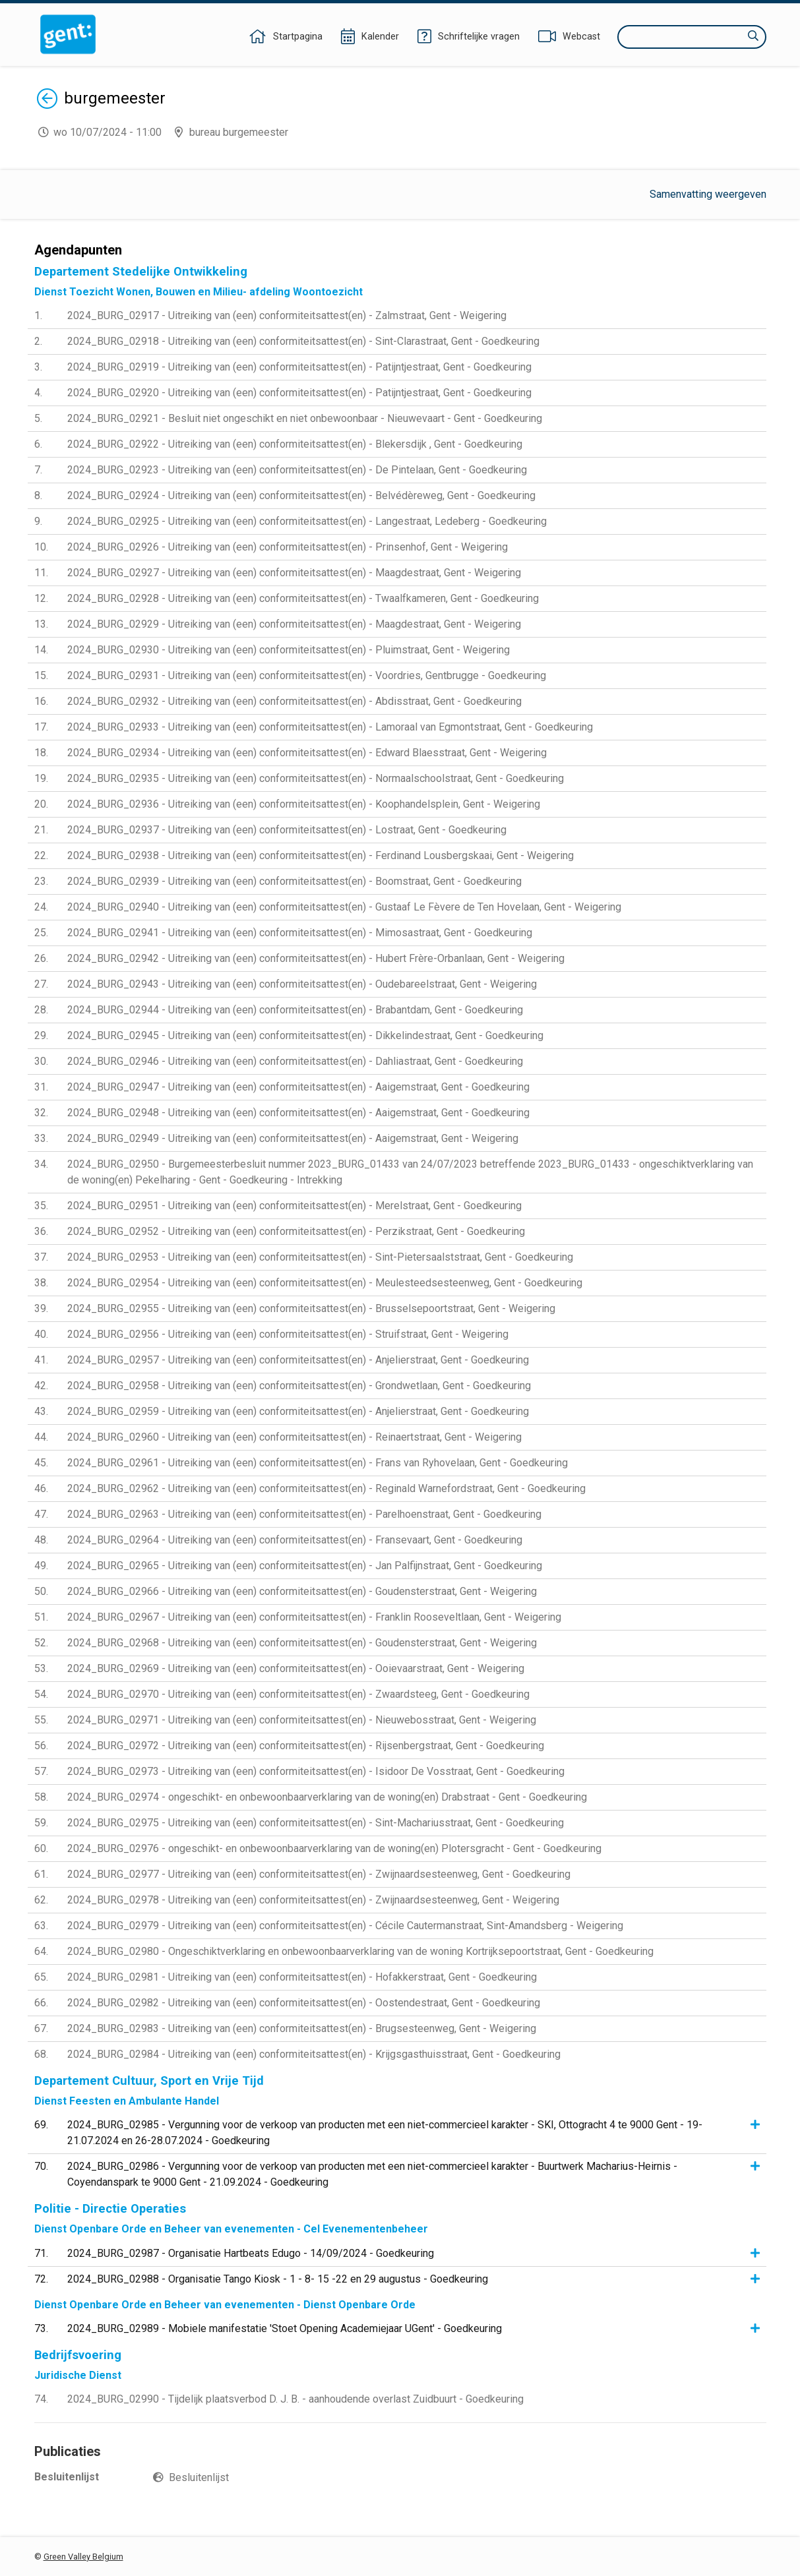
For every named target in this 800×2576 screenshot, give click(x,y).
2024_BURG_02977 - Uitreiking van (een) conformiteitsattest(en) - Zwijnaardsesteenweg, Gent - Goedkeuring (318, 1874)
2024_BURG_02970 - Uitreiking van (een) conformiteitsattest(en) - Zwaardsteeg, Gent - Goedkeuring (298, 1694)
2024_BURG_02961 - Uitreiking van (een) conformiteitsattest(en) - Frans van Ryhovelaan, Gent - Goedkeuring (317, 1462)
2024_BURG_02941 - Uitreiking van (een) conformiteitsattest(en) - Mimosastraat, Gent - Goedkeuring (299, 932)
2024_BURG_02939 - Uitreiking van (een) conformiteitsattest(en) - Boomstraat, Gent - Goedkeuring (294, 881)
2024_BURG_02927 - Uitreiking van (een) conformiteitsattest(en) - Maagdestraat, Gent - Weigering (294, 572)
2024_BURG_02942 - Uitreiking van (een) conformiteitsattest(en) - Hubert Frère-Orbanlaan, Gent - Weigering (316, 958)
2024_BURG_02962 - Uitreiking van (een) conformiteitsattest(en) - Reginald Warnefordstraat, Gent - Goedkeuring (326, 1488)
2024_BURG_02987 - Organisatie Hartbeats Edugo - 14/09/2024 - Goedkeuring (250, 2253)
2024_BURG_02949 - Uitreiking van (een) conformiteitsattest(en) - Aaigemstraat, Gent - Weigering (292, 1138)
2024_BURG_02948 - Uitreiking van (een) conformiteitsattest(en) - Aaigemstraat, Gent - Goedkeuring (298, 1112)
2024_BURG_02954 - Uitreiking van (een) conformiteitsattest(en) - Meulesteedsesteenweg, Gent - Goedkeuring (324, 1282)
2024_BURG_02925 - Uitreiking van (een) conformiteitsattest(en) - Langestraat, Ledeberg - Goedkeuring (307, 521)
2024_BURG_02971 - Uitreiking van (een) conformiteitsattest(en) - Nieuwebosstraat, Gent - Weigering (301, 1720)
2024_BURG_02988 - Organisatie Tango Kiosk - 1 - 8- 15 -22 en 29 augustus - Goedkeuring (277, 2279)
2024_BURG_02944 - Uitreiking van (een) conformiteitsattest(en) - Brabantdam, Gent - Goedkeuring (295, 1009)
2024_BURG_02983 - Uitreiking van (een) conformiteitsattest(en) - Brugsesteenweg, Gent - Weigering (301, 2028)
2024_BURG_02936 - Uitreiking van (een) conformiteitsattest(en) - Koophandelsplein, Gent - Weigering (303, 804)
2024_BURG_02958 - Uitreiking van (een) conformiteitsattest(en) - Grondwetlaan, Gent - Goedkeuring (299, 1385)
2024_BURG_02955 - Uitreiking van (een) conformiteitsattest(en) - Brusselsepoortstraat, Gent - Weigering (311, 1308)
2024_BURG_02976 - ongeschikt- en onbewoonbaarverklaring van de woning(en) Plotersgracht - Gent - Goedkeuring (334, 1848)
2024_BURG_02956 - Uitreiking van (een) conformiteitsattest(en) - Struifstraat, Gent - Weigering (287, 1334)
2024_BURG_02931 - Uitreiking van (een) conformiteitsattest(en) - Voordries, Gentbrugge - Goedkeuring (306, 675)
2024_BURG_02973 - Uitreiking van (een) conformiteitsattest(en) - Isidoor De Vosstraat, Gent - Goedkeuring (316, 1771)
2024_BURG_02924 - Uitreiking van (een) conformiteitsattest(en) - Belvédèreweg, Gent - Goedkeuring (301, 495)
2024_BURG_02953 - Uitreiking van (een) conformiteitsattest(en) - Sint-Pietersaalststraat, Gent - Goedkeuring (320, 1257)
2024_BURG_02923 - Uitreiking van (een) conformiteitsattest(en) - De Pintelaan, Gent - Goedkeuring (297, 470)
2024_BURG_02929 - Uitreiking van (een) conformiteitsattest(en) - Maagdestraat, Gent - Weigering (294, 624)
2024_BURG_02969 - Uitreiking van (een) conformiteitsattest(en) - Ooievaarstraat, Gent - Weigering (295, 1668)
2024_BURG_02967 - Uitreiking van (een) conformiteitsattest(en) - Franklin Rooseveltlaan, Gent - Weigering (314, 1617)
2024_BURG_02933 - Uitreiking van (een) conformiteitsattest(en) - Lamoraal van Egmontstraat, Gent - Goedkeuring (330, 727)
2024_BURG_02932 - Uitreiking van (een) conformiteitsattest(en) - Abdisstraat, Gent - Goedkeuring (294, 701)
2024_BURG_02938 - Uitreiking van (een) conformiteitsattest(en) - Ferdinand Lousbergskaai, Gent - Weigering (320, 855)
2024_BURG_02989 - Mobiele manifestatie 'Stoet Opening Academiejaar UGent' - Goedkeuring (284, 2328)
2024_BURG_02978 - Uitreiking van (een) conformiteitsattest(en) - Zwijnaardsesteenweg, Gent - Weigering (313, 1900)
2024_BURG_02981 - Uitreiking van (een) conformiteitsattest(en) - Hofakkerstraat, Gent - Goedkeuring (302, 1977)
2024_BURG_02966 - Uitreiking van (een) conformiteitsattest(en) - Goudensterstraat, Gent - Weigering (302, 1591)
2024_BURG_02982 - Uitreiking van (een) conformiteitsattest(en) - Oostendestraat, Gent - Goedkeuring (303, 2002)
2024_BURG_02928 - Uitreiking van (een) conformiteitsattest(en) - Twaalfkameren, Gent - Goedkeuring (303, 598)
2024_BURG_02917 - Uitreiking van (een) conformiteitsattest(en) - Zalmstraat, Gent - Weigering (287, 315)
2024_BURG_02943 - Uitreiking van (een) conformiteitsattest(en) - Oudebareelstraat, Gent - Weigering (302, 984)
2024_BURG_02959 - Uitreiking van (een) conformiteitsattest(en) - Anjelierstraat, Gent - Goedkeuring (298, 1411)
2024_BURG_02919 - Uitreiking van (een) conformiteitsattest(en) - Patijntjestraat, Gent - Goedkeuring (299, 367)
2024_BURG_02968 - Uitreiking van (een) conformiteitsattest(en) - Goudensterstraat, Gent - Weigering (302, 1642)
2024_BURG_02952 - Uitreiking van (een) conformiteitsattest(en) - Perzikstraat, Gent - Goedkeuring (296, 1231)
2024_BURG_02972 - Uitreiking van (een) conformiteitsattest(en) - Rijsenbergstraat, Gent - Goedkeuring (305, 1745)
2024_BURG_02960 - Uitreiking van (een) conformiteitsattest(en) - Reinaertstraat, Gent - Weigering (294, 1437)
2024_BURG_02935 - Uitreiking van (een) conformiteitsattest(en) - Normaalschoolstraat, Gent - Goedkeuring (315, 778)
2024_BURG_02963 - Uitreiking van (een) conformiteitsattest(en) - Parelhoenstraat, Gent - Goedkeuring (304, 1514)
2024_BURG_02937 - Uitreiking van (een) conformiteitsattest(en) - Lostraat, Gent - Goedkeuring (287, 830)
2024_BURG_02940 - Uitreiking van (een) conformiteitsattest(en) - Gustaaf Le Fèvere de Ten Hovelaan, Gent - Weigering (344, 907)
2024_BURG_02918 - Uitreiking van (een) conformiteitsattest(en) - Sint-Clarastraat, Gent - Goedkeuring (303, 341)
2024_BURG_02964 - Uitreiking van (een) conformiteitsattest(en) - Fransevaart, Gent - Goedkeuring (294, 1540)
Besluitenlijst (199, 2477)
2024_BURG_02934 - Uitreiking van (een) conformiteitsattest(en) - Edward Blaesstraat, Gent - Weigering (307, 752)
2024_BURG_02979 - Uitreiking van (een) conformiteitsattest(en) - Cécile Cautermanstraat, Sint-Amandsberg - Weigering (345, 1925)
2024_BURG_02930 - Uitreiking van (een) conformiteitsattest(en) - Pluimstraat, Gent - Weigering (288, 650)
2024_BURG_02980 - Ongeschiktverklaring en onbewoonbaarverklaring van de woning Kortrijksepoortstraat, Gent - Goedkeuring (360, 1951)
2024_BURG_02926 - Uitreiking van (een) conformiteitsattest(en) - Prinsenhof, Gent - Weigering (287, 547)
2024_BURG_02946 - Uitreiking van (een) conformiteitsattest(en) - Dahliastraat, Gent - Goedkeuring (295, 1061)
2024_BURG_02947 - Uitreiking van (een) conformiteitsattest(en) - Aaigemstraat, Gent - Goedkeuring (298, 1087)
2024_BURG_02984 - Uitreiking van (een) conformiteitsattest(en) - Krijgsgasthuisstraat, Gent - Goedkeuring (314, 2054)
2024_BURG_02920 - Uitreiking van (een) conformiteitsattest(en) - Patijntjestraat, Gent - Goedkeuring (299, 392)
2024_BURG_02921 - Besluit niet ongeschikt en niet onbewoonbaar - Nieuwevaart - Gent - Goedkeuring (304, 418)
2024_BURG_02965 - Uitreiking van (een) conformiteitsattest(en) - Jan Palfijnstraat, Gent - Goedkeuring (304, 1565)
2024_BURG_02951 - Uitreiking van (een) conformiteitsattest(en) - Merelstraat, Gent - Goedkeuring (294, 1205)
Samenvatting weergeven (708, 194)
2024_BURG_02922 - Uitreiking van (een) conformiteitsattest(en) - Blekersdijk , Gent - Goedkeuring (294, 444)
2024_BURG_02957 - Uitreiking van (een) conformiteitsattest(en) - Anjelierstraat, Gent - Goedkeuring (298, 1360)
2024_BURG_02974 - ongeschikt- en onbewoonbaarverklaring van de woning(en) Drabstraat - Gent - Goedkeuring (327, 1797)
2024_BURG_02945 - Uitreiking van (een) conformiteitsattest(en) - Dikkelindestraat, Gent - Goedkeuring (305, 1035)
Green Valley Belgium (83, 2556)
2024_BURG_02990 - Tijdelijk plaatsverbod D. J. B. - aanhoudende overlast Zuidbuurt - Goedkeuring (295, 2399)
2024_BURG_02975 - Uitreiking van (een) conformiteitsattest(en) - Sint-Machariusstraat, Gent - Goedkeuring (315, 1822)
